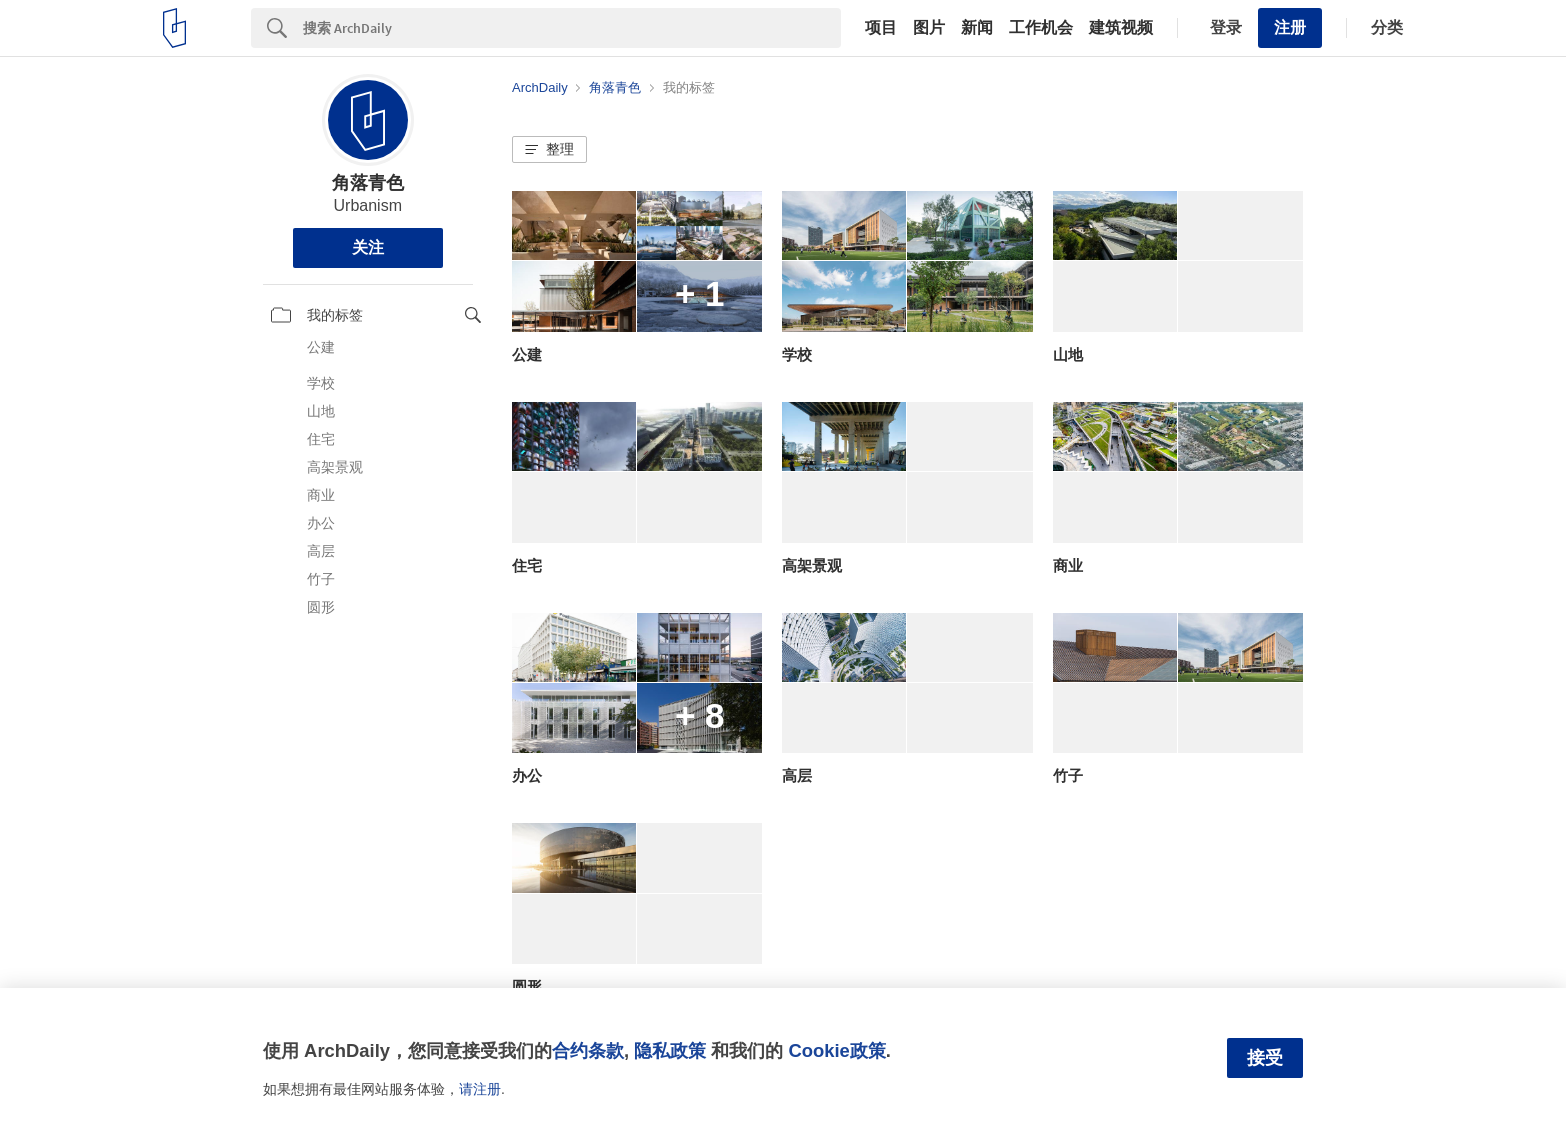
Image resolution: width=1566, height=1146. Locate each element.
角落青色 (368, 183)
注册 (1290, 27)
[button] (549, 150)
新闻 (977, 28)
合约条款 (588, 1050)
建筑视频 (1121, 28)
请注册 (480, 1089)
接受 (1265, 1058)
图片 (929, 28)
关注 (368, 247)
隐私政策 (670, 1050)
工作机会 (1041, 28)
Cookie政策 (836, 1050)
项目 (881, 28)
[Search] (572, 28)
